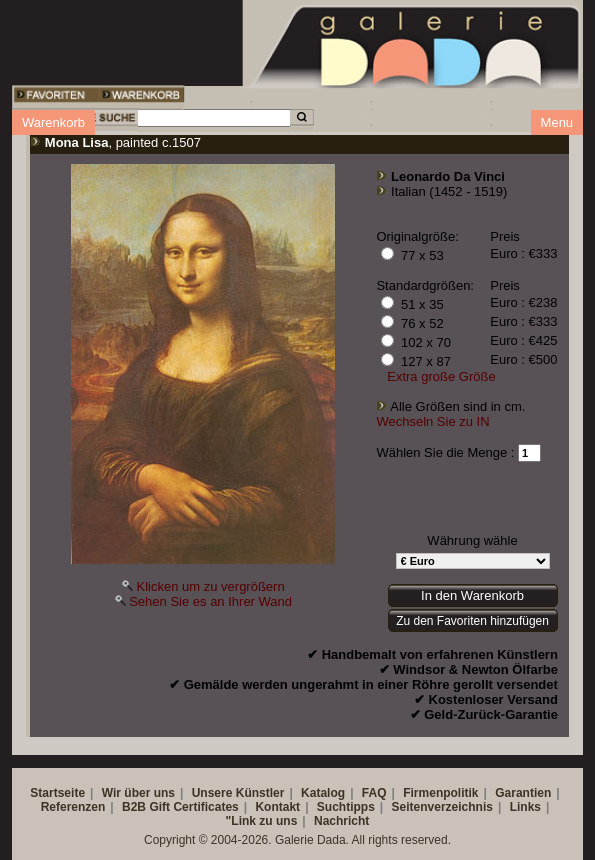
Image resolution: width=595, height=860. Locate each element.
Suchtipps (346, 807)
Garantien (523, 793)
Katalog (323, 793)
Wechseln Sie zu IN (432, 421)
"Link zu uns (262, 821)
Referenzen (73, 807)
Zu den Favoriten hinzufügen (472, 621)
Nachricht (341, 821)
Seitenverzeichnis (442, 807)
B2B (134, 807)
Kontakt (277, 807)
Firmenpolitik (440, 793)
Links (525, 807)
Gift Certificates (193, 807)
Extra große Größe (441, 376)
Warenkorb (53, 122)
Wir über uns (138, 793)
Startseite (57, 793)
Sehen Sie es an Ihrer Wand (210, 601)
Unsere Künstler (238, 793)
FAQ (374, 793)
